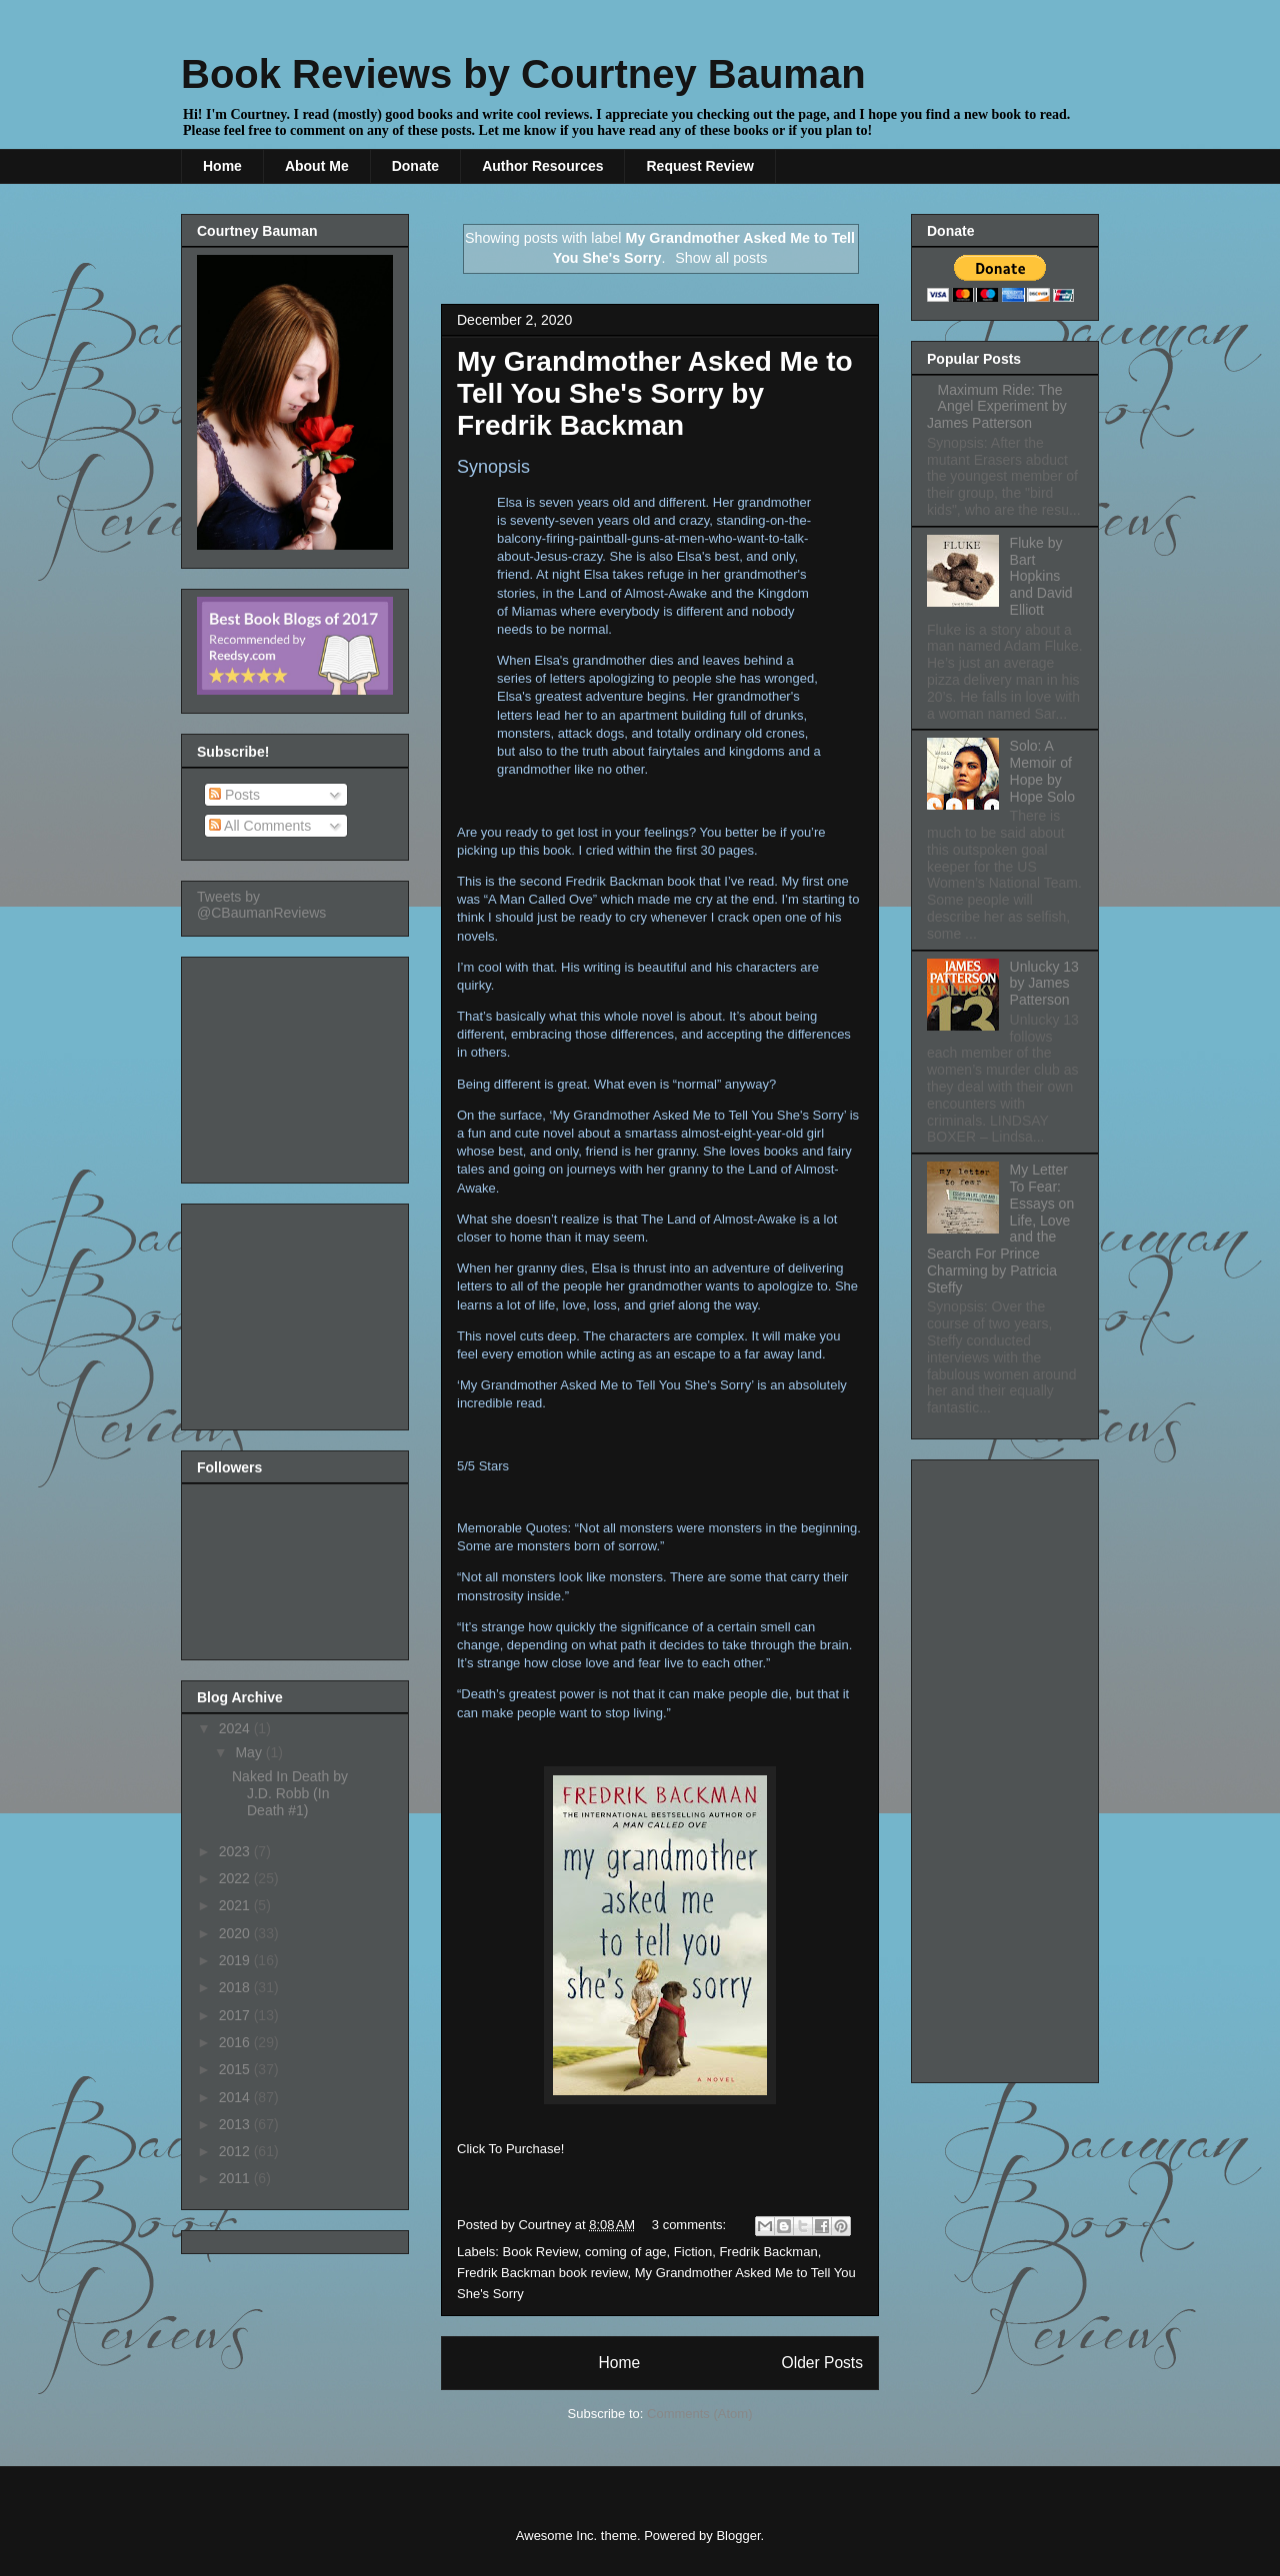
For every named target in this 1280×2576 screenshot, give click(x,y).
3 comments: (691, 2224)
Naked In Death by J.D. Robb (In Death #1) (290, 1793)
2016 (236, 2042)
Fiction (693, 2251)
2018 (236, 1987)
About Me (317, 166)
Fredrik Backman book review (542, 2272)
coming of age (626, 2251)
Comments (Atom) (699, 2413)
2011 (236, 2178)
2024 (236, 1728)
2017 (236, 2015)
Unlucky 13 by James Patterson (1044, 984)
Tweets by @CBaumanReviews (261, 905)
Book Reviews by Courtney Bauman (523, 74)
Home (222, 166)
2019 (236, 1960)
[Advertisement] (297, 1065)
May (250, 1752)
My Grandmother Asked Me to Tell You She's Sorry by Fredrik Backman (655, 393)
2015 (236, 2069)
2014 (236, 2097)
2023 (236, 1851)
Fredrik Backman (768, 2251)
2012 (236, 2151)
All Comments (260, 826)
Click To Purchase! (510, 2148)
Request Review (699, 166)
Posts (234, 795)
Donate (415, 166)
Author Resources (542, 166)
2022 (236, 1878)
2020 (236, 1933)
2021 (236, 1905)
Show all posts (721, 258)
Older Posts (822, 2362)
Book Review (540, 2251)
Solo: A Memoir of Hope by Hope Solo (1042, 771)
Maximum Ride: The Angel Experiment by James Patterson (997, 407)
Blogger (738, 2535)
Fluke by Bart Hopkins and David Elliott (1041, 576)
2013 (236, 2124)
